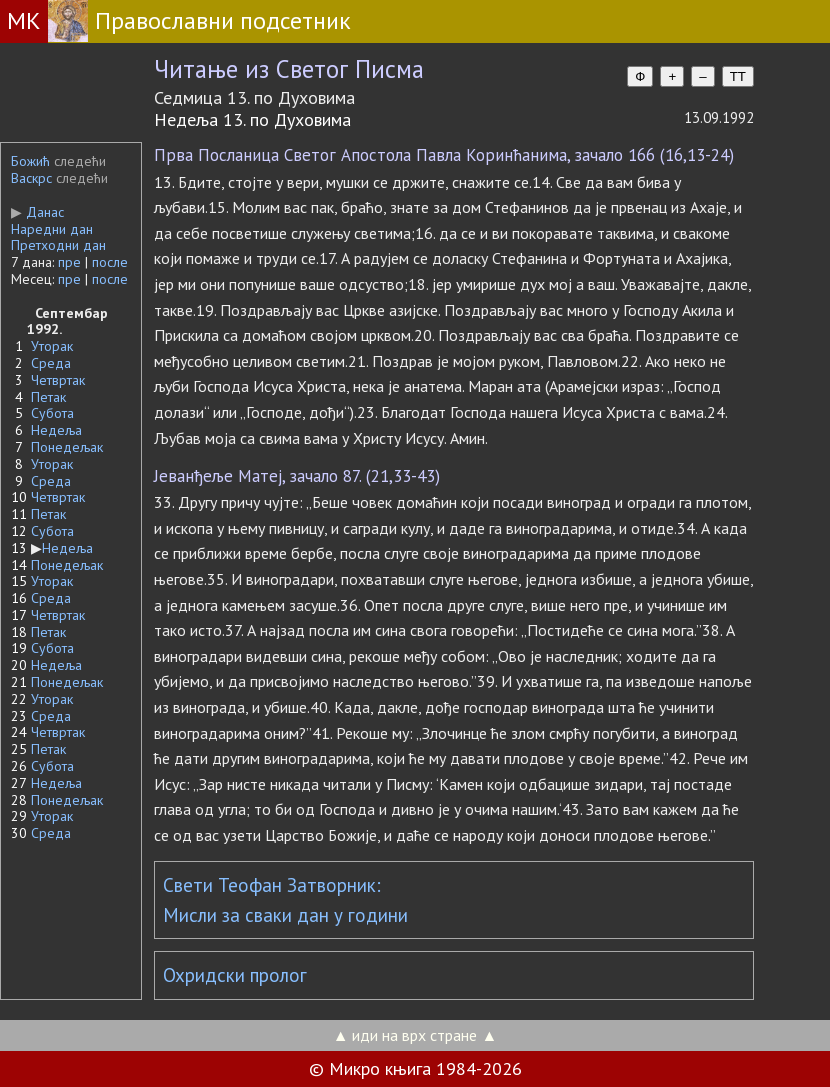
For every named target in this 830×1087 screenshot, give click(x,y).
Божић (30, 161)
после (110, 262)
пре (69, 262)
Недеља (56, 430)
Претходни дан (58, 245)
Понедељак (67, 447)
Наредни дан (52, 229)
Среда (51, 363)
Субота (52, 413)
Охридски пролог (235, 975)
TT (738, 76)
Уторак (52, 346)
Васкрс (31, 178)
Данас (37, 212)
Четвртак (58, 380)
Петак (48, 397)
